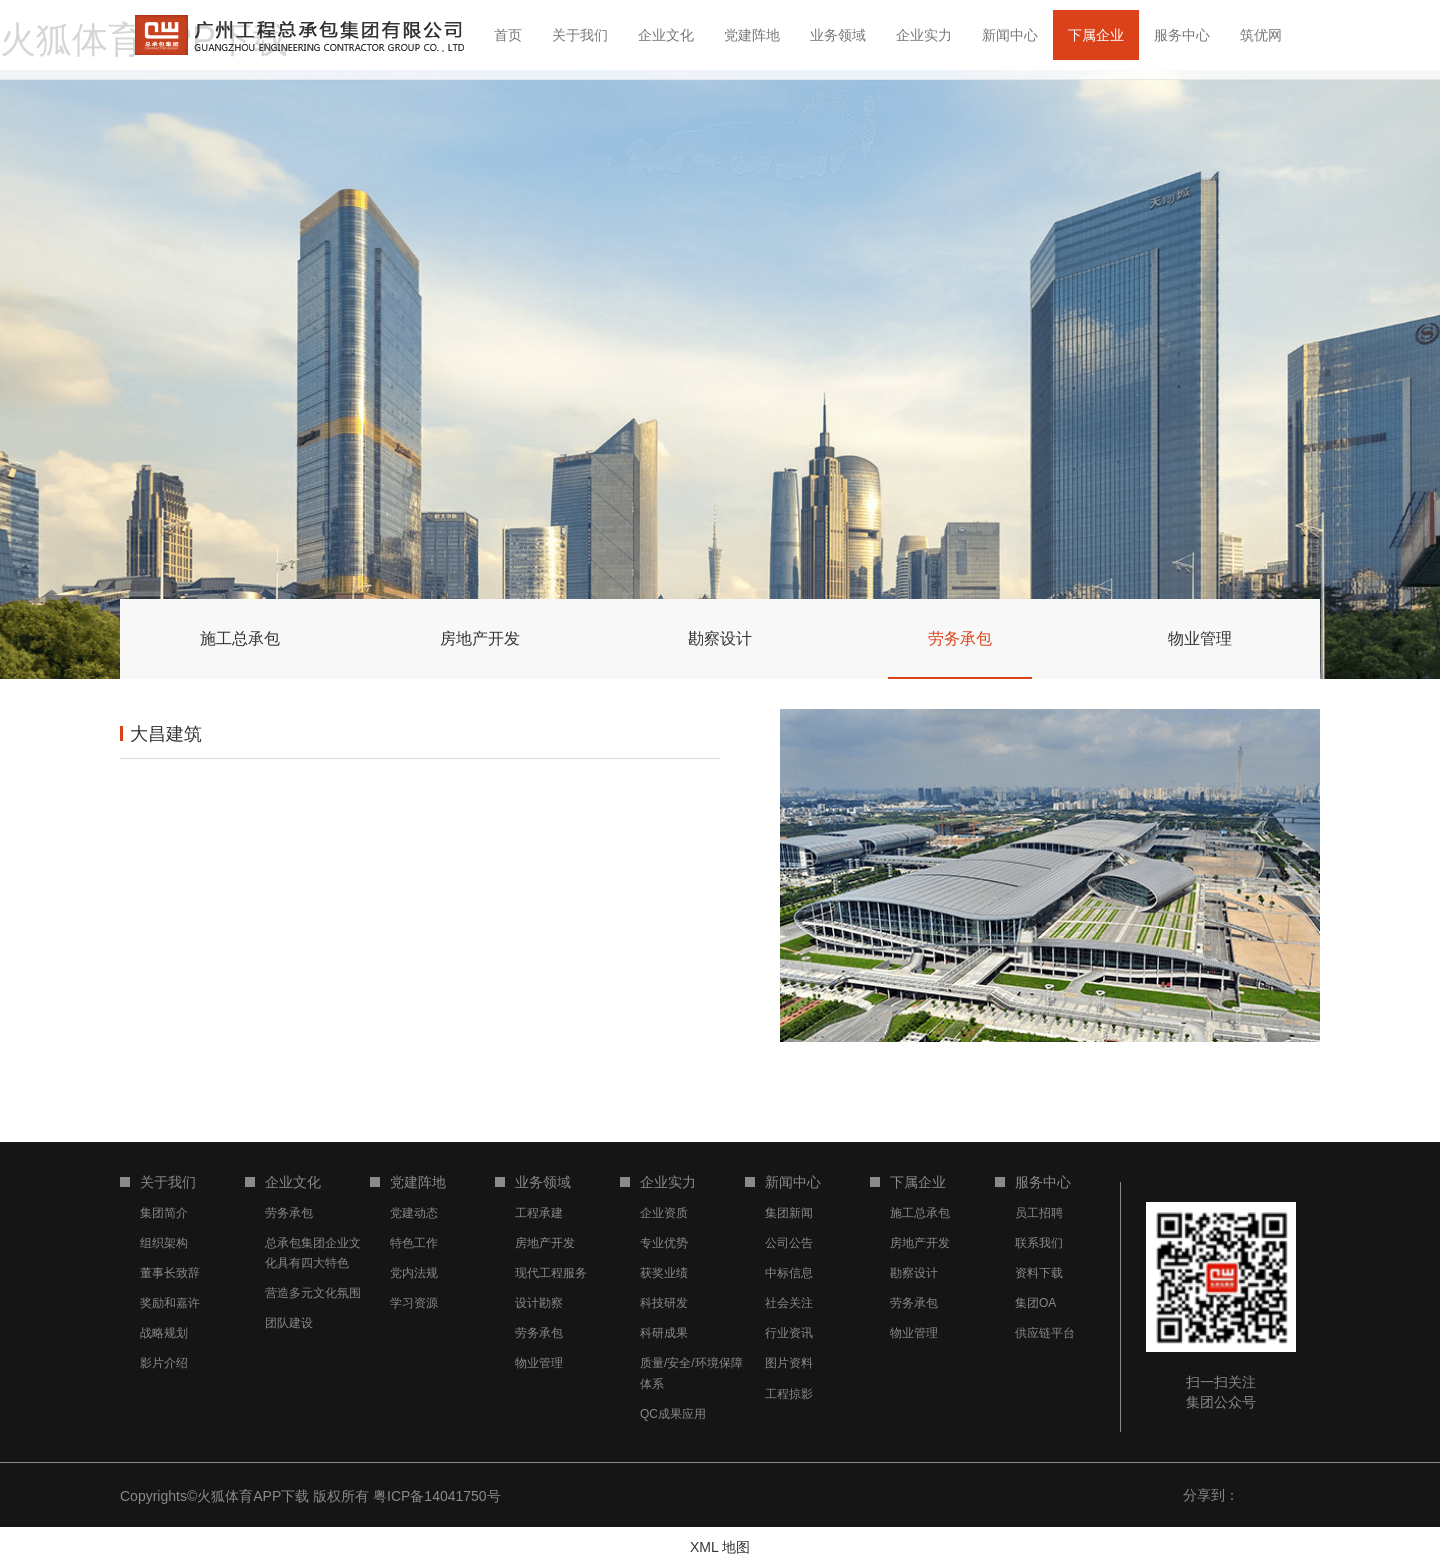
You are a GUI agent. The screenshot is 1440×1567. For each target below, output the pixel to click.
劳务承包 (289, 1213)
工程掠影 (789, 1394)
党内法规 (414, 1273)
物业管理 (539, 1363)
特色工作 (414, 1243)
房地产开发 (545, 1243)
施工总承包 (920, 1213)
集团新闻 (789, 1213)
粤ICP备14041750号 (437, 1496)
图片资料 (789, 1363)
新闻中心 (1010, 35)
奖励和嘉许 (170, 1303)
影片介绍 (164, 1363)
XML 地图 (720, 1547)
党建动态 (414, 1213)
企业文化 (666, 35)
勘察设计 (914, 1273)
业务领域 (838, 35)
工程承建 (539, 1213)
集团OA (1035, 1303)
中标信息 (789, 1273)
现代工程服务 (551, 1273)
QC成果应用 (673, 1414)
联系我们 (1039, 1243)
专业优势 (664, 1243)
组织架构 (164, 1243)
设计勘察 (539, 1303)
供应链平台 (1045, 1333)
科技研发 (664, 1303)
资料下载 (1039, 1273)
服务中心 (1182, 35)
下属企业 (1096, 35)
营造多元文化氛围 (313, 1293)
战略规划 (164, 1333)
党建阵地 (752, 35)
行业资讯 (789, 1333)
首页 (508, 35)
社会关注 (789, 1303)
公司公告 (789, 1243)
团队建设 (289, 1323)
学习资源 (414, 1303)
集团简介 (164, 1213)
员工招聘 (1039, 1213)
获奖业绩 (664, 1273)
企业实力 (924, 35)
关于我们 (580, 35)
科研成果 (664, 1333)
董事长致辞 (170, 1273)
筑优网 (1261, 35)
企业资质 (664, 1213)
